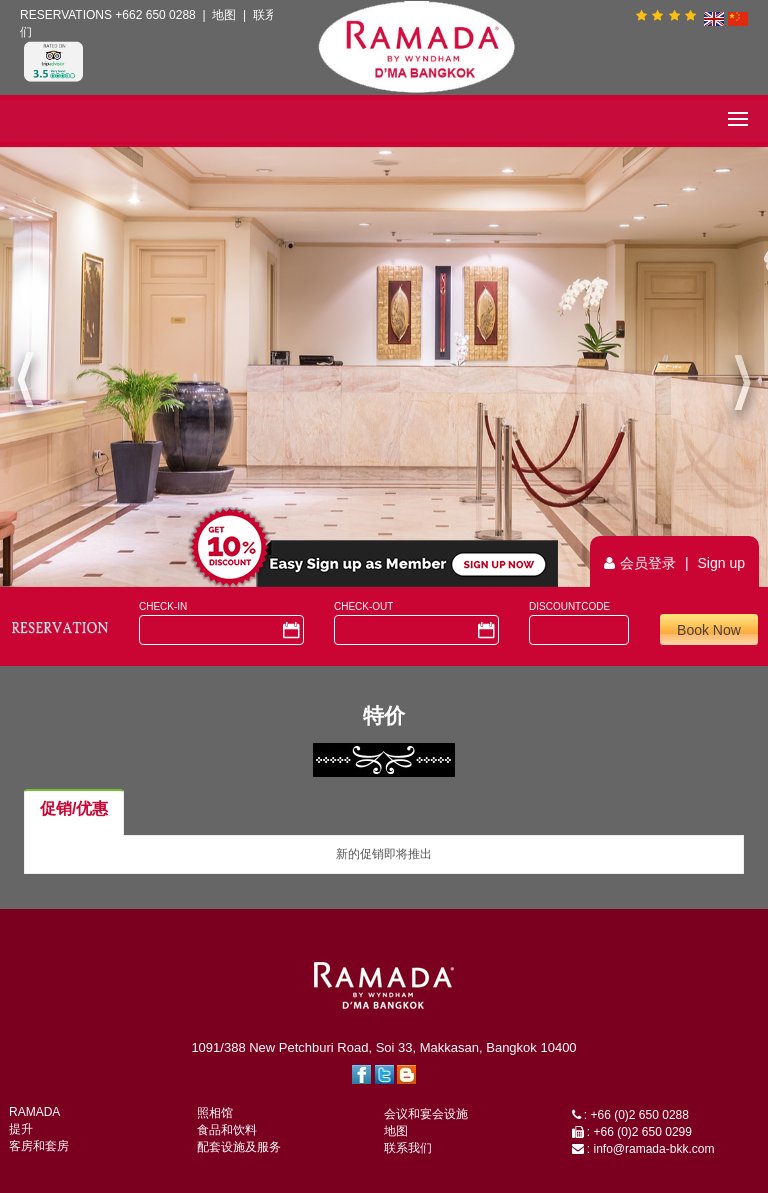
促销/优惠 (74, 808)
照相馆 (215, 1113)
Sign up (721, 563)
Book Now (709, 630)
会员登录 (648, 563)
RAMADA (34, 1112)
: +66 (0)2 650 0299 (632, 1132)
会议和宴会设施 (426, 1114)
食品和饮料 (227, 1130)
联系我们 (408, 1148)
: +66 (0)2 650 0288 (630, 1115)
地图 (224, 15)
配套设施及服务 (239, 1147)
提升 (21, 1129)
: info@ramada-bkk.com (643, 1149)
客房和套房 (39, 1146)
